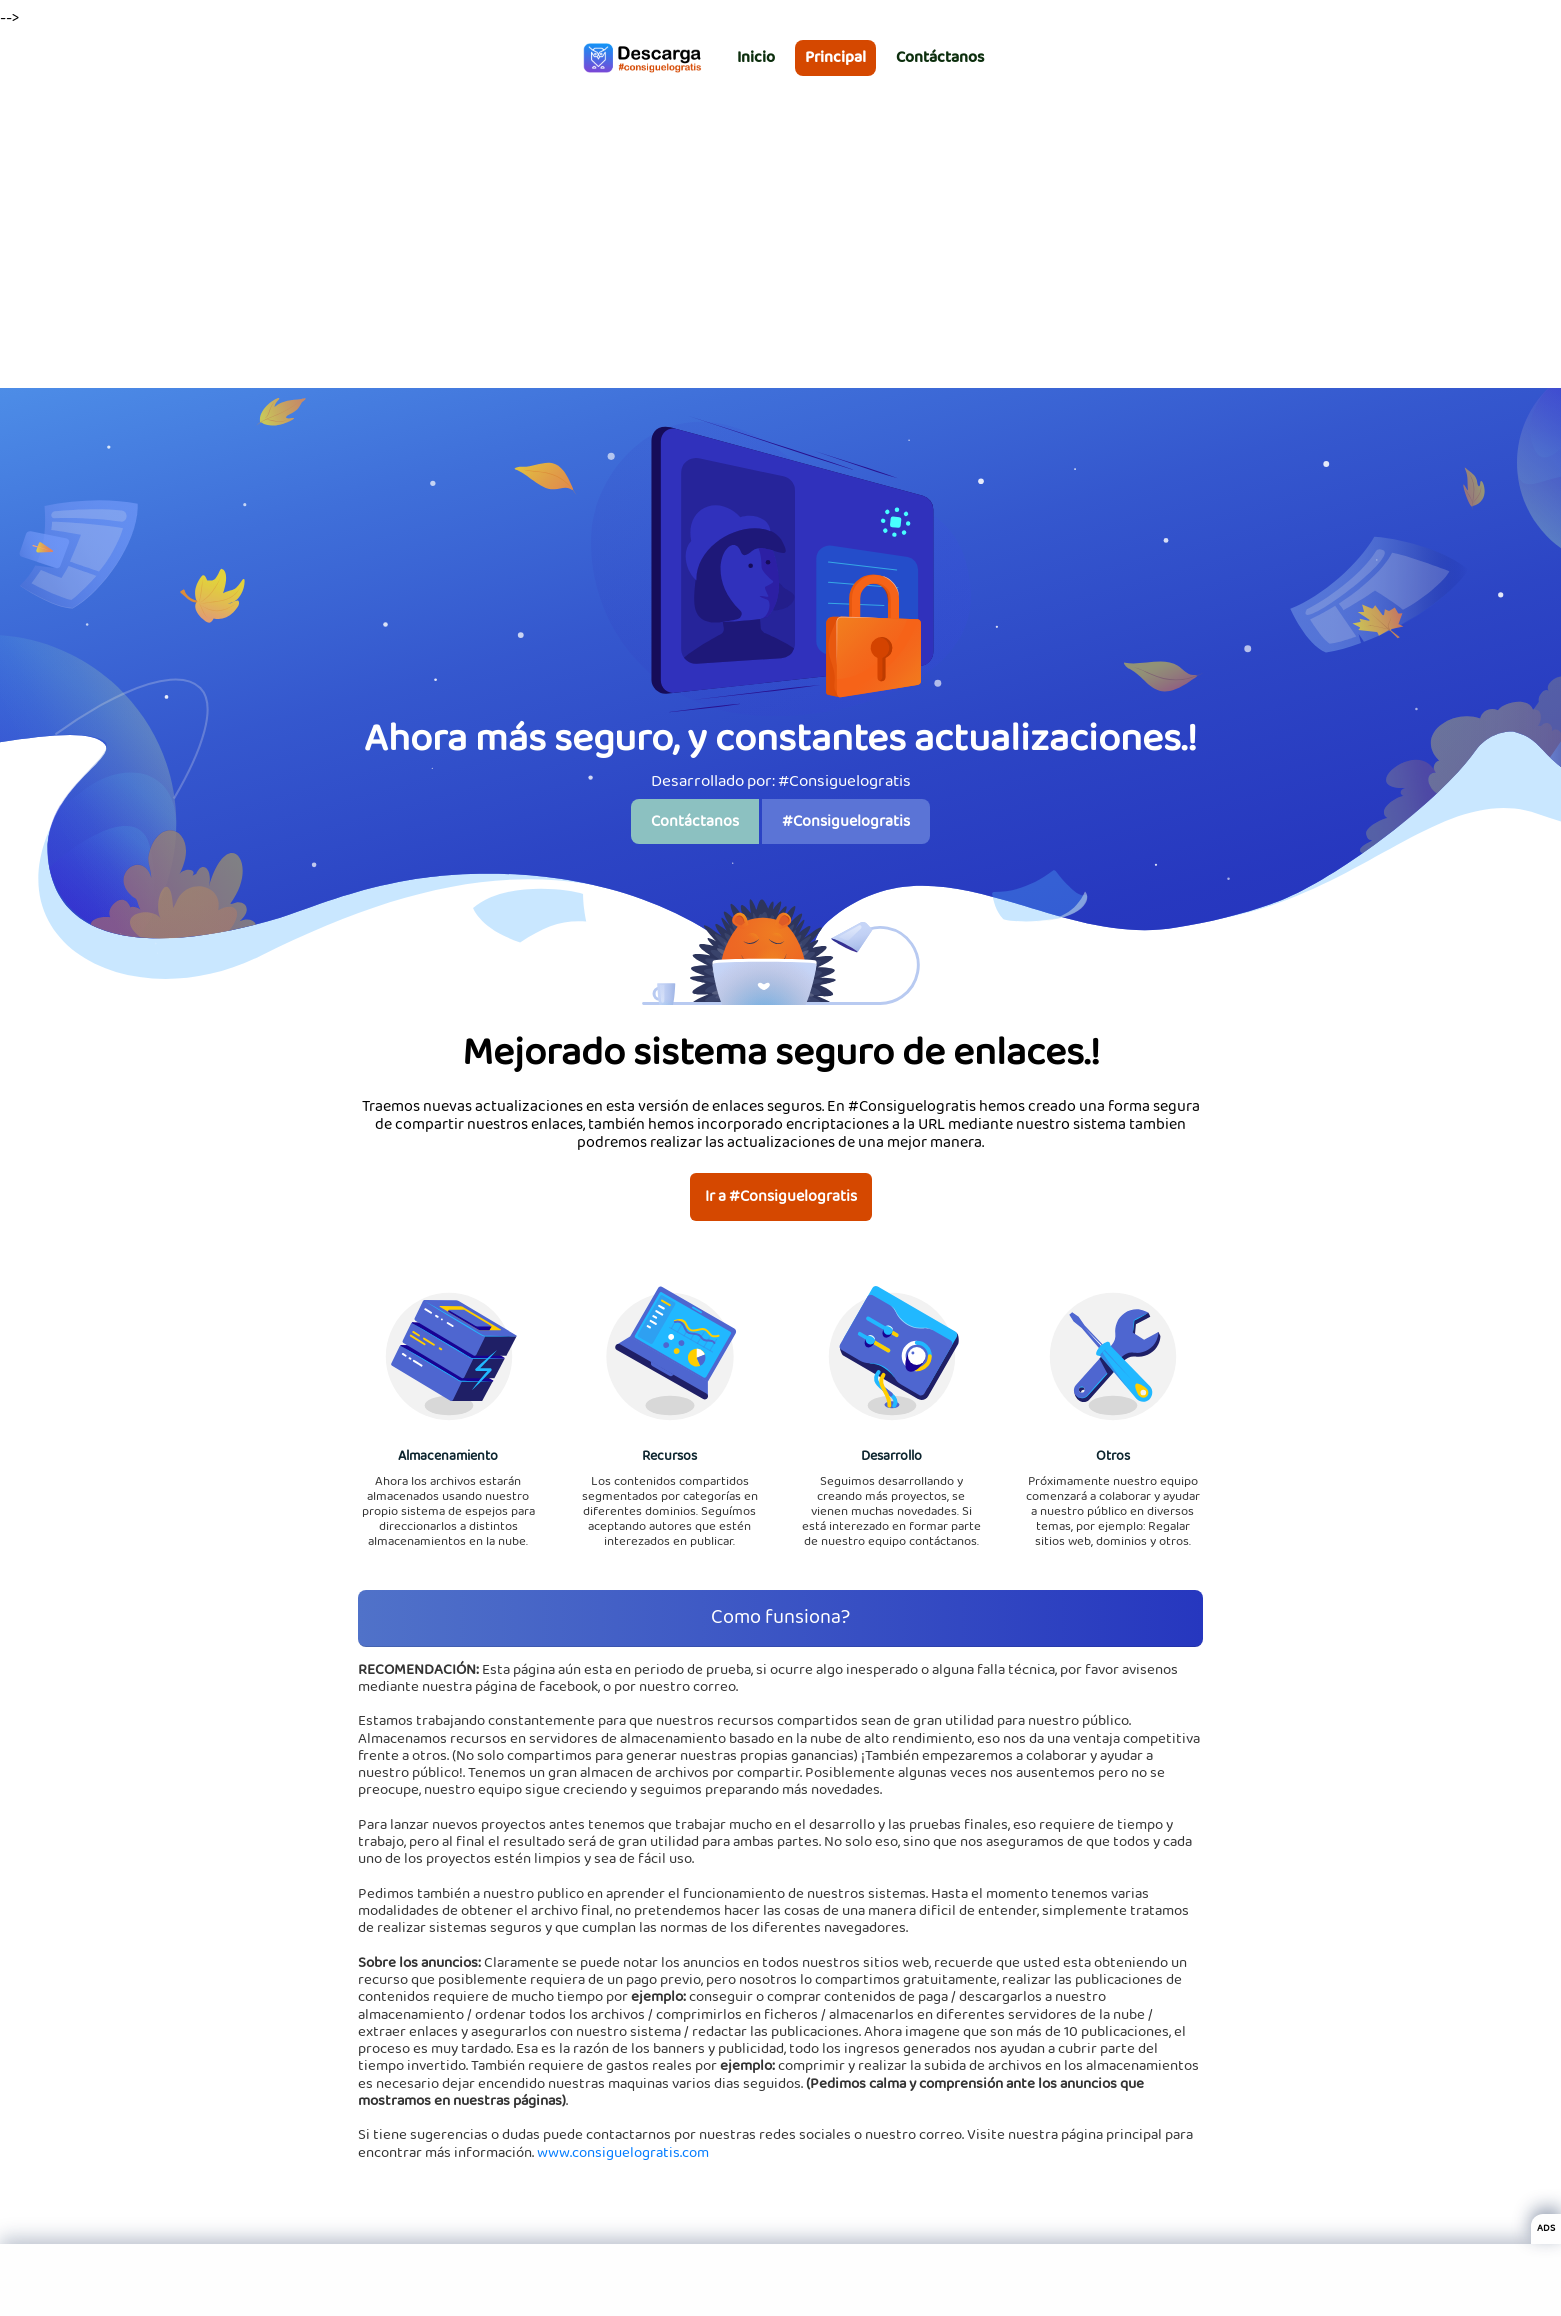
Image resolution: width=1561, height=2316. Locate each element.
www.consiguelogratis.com (623, 2153)
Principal (835, 57)
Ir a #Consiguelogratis (781, 1196)
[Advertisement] (781, 238)
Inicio (756, 57)
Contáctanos (940, 57)
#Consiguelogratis (846, 821)
